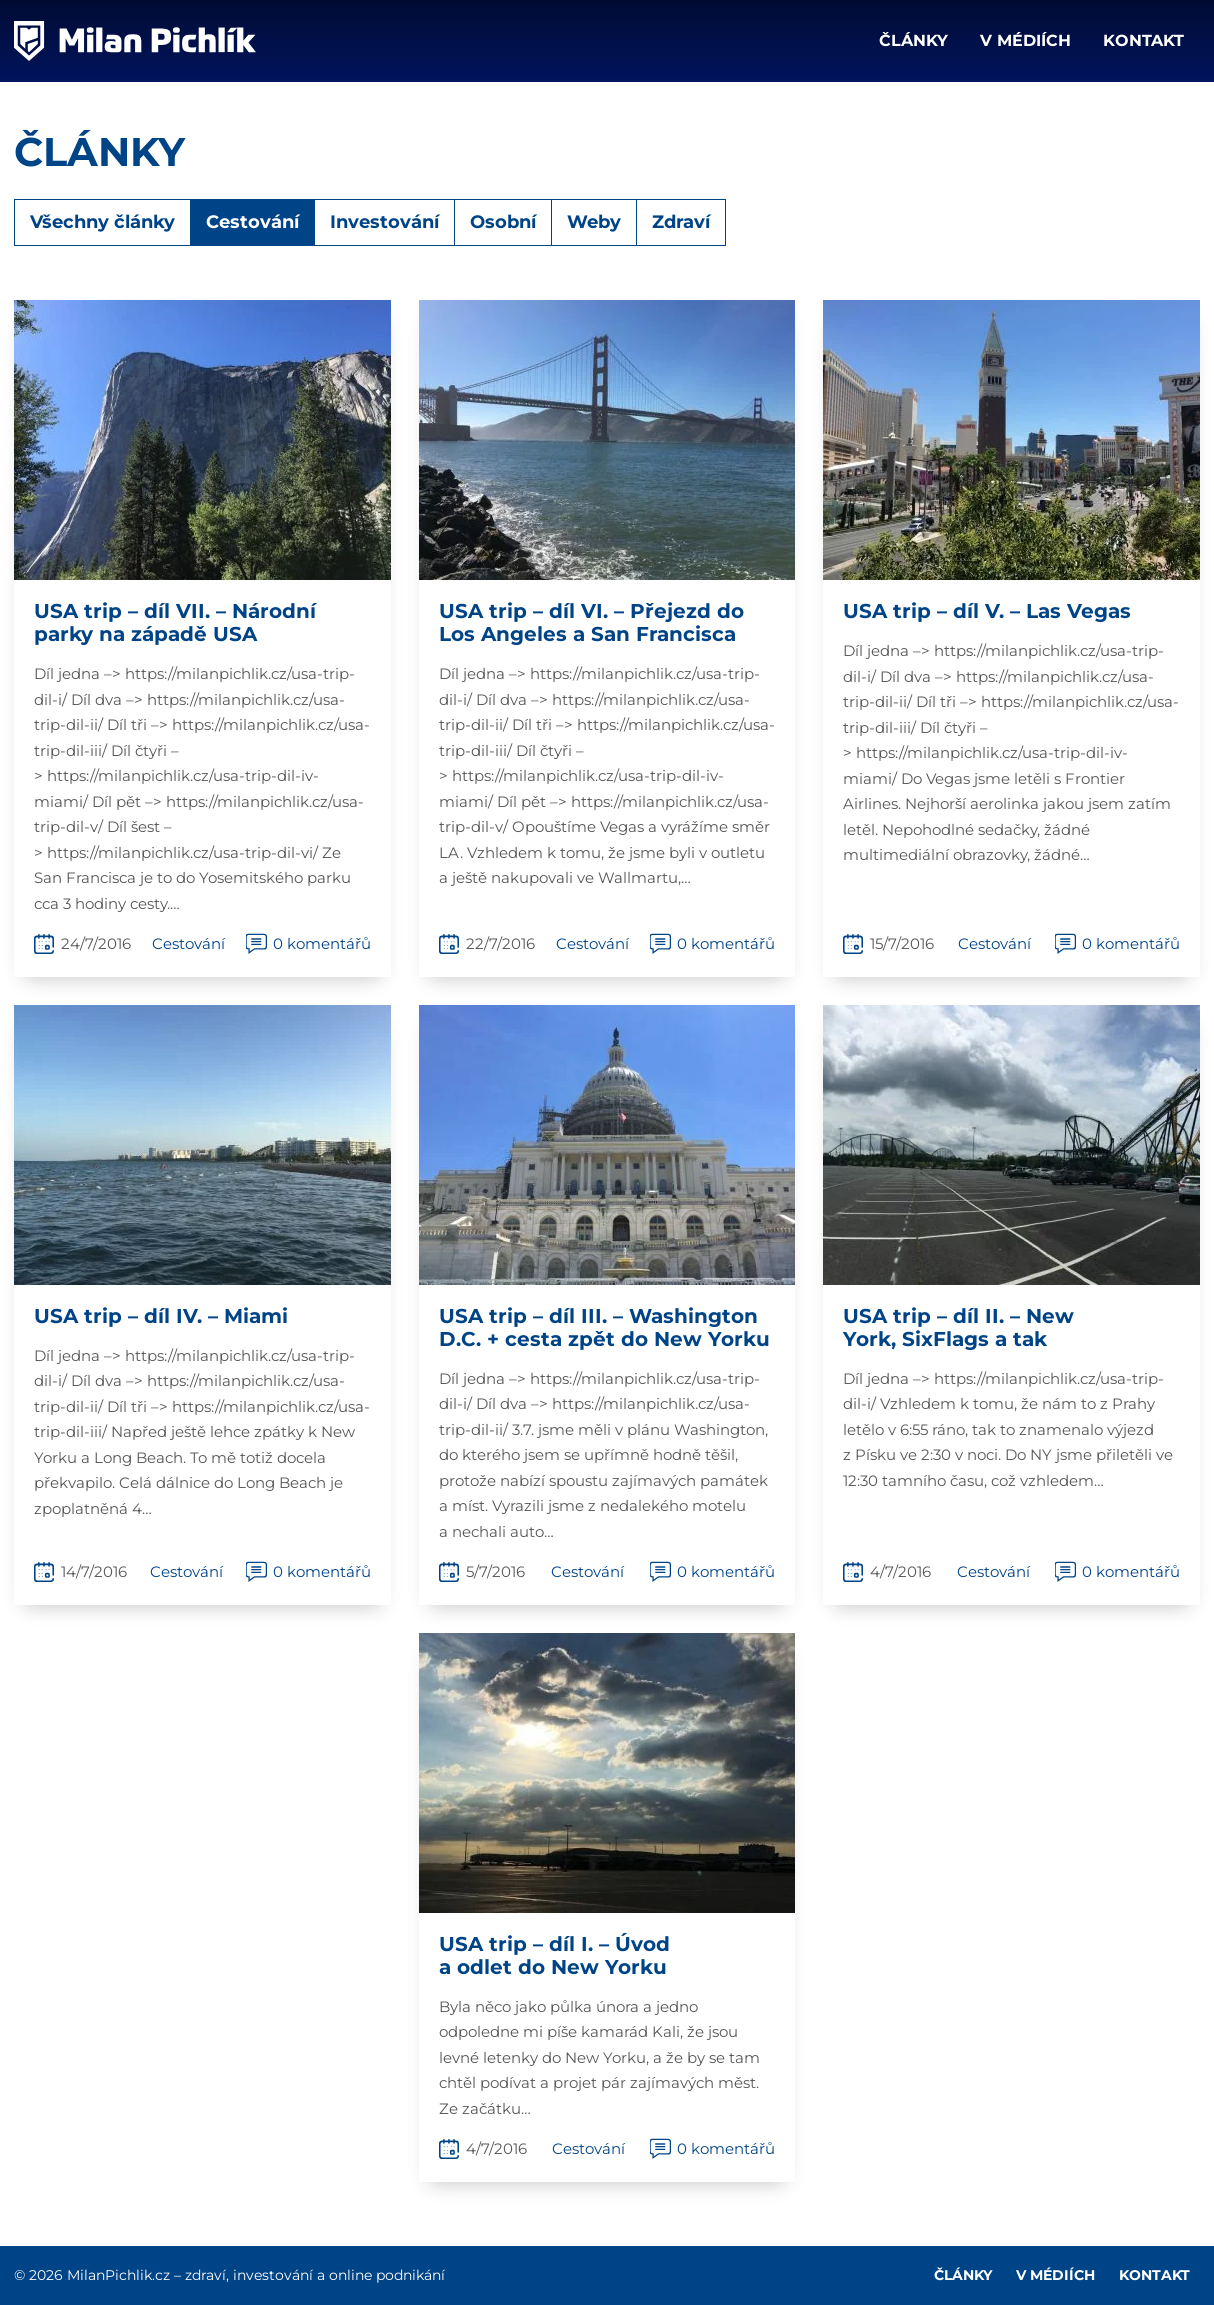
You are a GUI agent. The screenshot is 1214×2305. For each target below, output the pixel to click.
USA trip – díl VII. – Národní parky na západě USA (175, 622)
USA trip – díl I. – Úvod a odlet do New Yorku (554, 1955)
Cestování (252, 222)
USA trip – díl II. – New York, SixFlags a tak (958, 1327)
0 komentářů (322, 943)
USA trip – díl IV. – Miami (161, 1316)
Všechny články (102, 222)
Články (913, 40)
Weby (594, 222)
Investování (384, 222)
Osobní (503, 222)
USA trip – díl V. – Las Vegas (987, 611)
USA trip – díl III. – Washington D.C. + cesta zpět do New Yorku (604, 1327)
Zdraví (681, 222)
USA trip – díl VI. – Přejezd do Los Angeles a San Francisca (591, 622)
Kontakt (1143, 40)
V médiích (1025, 40)
